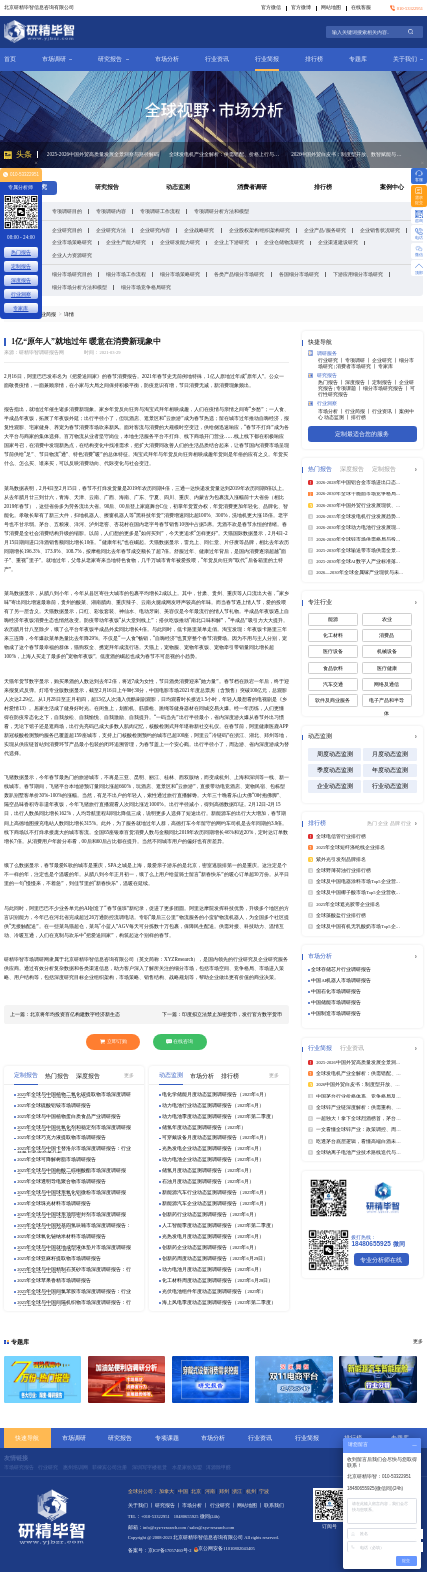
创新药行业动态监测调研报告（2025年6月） (210, 1214)
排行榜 (314, 59)
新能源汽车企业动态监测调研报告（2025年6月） (215, 1203)
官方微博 (301, 7)
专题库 (358, 59)
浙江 (237, 1491)
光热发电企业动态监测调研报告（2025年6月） (212, 1148)
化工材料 (333, 635)
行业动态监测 (390, 786)
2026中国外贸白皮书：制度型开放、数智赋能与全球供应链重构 (347, 154)
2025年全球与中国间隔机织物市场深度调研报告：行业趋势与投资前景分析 (74, 1303)
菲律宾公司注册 (109, 1467)
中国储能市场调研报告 (336, 1002)
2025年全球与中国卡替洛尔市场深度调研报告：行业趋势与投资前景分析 (74, 1149)
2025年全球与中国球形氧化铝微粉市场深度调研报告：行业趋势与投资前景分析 (71, 1193)
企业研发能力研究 (180, 242)
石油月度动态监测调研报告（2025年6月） (207, 1181)
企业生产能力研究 (126, 242)
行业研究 (48, 1467)
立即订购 (113, 1041)
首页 (10, 59)
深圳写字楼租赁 (149, 1467)
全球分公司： (143, 1491)
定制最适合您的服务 (362, 433)
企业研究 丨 (385, 360)
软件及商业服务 (332, 700)
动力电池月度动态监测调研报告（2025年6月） (212, 1269)
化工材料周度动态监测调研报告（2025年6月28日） (217, 1280)
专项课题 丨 (349, 388)
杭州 (251, 1491)
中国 (183, 1491)
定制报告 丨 (385, 382)
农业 (387, 619)
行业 (406, 823)
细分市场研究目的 (72, 274)
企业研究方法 (111, 230)
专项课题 (167, 1437)
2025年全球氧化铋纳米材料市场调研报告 (61, 1236)
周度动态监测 (335, 754)
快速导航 (27, 1437)
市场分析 (167, 59)
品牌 (395, 823)
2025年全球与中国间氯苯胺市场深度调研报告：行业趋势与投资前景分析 (74, 1292)
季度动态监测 (335, 770)
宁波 (264, 1491)
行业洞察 (322, 403)
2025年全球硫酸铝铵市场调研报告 (54, 1105)
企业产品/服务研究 (324, 230)
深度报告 (21, 280)
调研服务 (322, 352)
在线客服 (361, 7)
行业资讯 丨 (385, 411)
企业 (383, 823)
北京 (196, 1491)
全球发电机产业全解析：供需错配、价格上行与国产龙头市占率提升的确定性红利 (225, 154)
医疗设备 (333, 651)
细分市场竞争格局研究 (146, 287)
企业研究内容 (155, 230)
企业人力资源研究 (72, 255)
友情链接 (16, 1458)
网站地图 (331, 7)
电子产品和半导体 (386, 702)
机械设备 (387, 651)
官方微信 (271, 7)
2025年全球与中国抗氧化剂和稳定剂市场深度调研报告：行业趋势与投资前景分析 (74, 1128)
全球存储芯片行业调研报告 (341, 969)
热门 (372, 823)
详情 (69, 314)
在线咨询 (179, 1041)
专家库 (385, 366)
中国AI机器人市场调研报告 (341, 980)
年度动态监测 (390, 770)
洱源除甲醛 (218, 1467)
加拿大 (166, 1491)
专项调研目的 (67, 211)
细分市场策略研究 (180, 274)
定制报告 (21, 266)
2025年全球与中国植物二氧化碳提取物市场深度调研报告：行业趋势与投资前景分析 (74, 1095)
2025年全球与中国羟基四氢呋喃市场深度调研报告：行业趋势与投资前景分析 (74, 1226)
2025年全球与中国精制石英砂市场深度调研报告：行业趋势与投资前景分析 (74, 1270)
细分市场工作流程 (126, 274)
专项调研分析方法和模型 (221, 211)
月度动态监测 (390, 754)
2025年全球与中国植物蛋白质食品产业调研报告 (69, 1116)
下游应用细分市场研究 (358, 274)
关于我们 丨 (141, 1505)
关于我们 (408, 59)
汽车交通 (333, 684)
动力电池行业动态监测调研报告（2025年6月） (212, 1105)
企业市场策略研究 (72, 242)
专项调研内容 (111, 211)
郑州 (224, 1491)
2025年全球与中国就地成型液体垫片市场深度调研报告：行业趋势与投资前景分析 (74, 1248)
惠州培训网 (75, 1467)
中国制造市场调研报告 (336, 1013)
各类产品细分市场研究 (239, 274)
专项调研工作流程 (160, 211)
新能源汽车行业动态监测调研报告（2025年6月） (215, 1192)
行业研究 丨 (331, 360)
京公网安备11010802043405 (224, 1549)
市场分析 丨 (331, 411)
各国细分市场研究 (299, 274)
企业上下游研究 (231, 242)
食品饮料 (333, 668)
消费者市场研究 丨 (357, 366)
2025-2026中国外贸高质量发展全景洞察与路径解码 (103, 154)
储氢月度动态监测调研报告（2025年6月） (207, 1170)
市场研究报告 (19, 1467)
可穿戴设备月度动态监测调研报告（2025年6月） (215, 1137)
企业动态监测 (335, 786)
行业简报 (267, 59)
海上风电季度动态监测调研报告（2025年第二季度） (219, 1302)
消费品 (386, 635)
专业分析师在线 (381, 1259)
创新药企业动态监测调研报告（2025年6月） (210, 1247)
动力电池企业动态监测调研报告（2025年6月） (212, 1159)
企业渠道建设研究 (338, 242)
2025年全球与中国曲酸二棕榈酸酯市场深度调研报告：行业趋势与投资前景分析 (71, 1171)
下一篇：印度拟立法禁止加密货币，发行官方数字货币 (222, 1014)
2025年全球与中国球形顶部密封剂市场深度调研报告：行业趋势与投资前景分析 (71, 1215)
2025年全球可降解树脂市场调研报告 (56, 1159)
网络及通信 (386, 684)
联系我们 (274, 1505)
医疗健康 (387, 668)
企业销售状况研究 (380, 230)
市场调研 (57, 59)
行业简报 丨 (358, 411)
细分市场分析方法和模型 (79, 287)
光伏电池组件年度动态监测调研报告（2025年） (214, 1291)
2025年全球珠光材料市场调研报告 (54, 1203)
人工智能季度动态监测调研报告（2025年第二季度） (219, 1225)
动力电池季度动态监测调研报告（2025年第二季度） (219, 1116)
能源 (333, 619)
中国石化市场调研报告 (336, 991)
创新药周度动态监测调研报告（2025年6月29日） (215, 1258)
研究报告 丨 (168, 1505)
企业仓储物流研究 (284, 242)
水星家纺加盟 (187, 1467)
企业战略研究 (199, 230)
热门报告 (21, 252)
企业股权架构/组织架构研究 (259, 230)
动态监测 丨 (337, 417)
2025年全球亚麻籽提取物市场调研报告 (59, 1258)
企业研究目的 (67, 230)
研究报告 (113, 59)
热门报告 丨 (331, 382)
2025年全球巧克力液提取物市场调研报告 (61, 1137)
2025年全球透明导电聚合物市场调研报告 (61, 1181)
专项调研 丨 (358, 360)
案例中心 (392, 186)
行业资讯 (217, 59)
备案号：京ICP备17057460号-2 (160, 1550)
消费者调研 (252, 186)
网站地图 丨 (250, 1505)
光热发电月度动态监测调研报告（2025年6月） (212, 1236)
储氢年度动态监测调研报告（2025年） (204, 1127)
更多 (129, 1075)
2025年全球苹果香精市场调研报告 (54, 1280)
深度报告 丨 (358, 382)
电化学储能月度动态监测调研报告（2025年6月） (215, 1094)
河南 (210, 1491)
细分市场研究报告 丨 (386, 388)
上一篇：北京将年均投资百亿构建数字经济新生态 (65, 1014)
